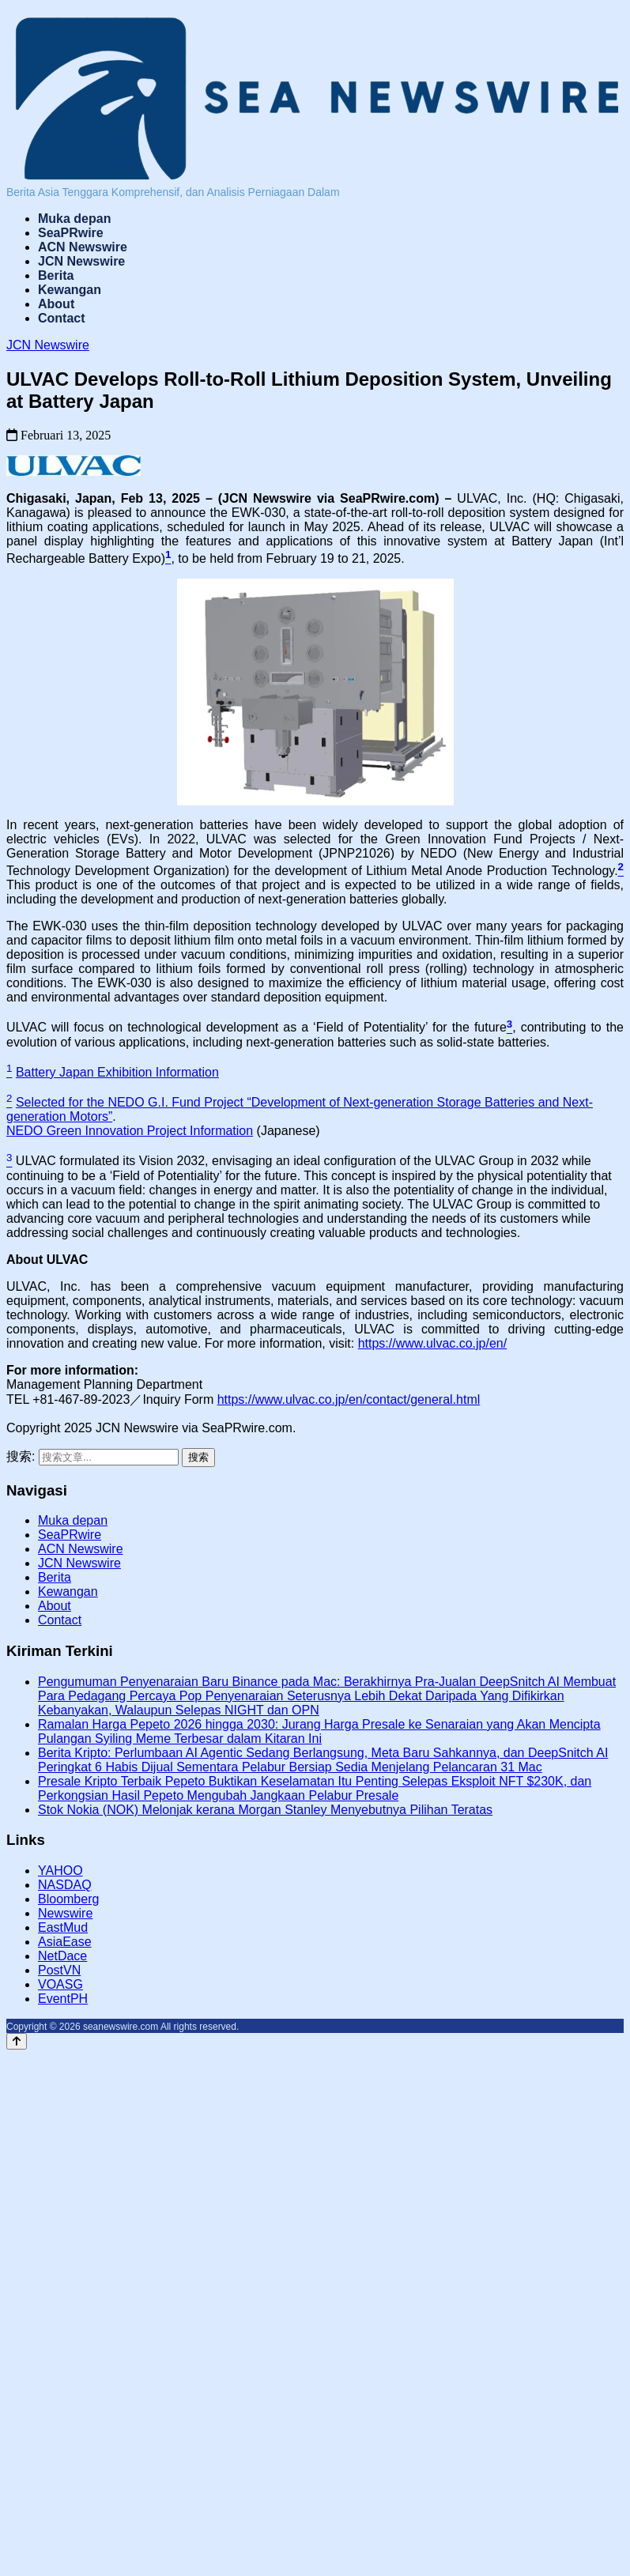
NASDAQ (65, 1884)
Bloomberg (68, 1899)
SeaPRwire (71, 232)
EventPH (63, 1998)
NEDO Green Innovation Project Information (129, 1130)
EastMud (63, 1927)
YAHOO (60, 1870)
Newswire (65, 1913)
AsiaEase (65, 1941)
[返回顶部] (16, 2041)
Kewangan (69, 289)
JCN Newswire (81, 261)
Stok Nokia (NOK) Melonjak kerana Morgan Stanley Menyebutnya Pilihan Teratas (265, 1809)
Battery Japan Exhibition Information (117, 1072)
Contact (61, 318)
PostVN (59, 1970)
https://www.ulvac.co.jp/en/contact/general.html (349, 1399)
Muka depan (74, 218)
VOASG (60, 1984)
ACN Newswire (82, 247)
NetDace (62, 1956)
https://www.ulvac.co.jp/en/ (432, 1343)
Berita (56, 275)
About (56, 304)
